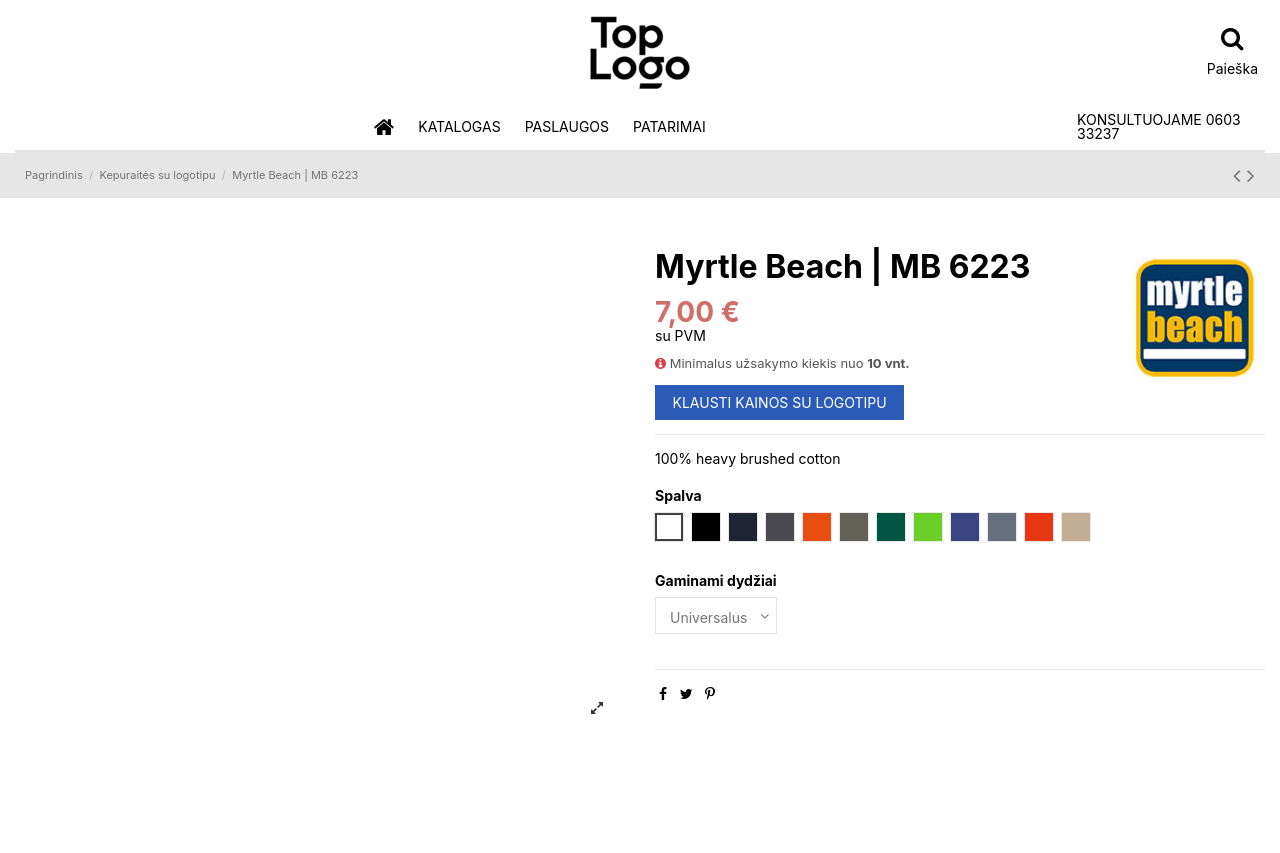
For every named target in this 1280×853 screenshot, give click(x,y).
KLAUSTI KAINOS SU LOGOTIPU (780, 402)
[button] (459, 127)
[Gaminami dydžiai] (716, 615)
